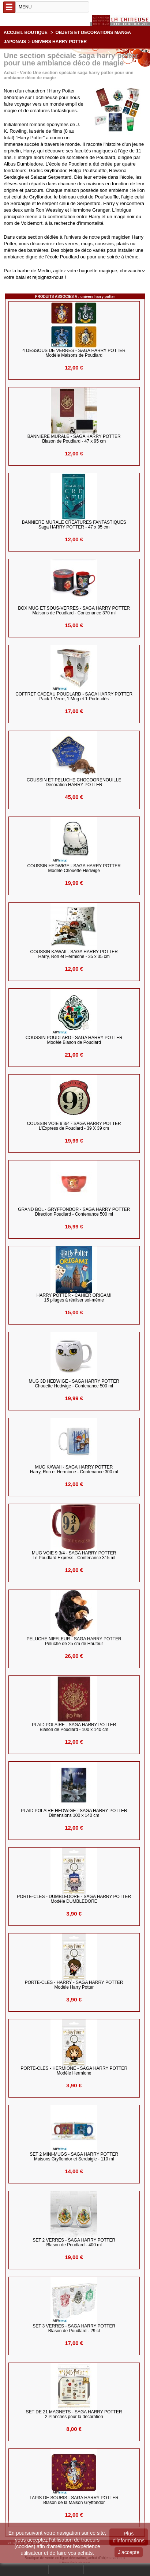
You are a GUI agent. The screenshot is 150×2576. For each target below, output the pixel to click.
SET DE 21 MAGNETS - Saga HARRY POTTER (74, 2414)
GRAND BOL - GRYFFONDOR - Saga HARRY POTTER (74, 1212)
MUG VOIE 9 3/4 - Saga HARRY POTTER (74, 1555)
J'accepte (128, 2552)
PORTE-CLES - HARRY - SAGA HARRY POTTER (74, 1985)
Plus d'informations (129, 2537)
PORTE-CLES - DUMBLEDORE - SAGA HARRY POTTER (74, 1899)
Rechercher (34, 2569)
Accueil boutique (26, 32)
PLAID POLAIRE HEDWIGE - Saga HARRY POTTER (74, 1813)
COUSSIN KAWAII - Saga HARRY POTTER (73, 954)
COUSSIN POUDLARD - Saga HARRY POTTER (74, 1040)
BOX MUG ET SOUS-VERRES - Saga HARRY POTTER (74, 610)
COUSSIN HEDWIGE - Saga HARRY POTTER (74, 868)
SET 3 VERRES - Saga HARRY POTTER (74, 2328)
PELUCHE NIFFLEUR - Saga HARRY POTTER (74, 1641)
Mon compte (66, 2569)
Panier (120, 2569)
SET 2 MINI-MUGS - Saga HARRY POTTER (74, 2157)
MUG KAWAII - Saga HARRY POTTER (74, 1469)
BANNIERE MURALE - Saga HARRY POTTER (74, 439)
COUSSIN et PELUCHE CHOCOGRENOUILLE (74, 782)
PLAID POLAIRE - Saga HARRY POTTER (74, 1727)
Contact (97, 2569)
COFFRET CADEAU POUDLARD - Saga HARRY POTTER (73, 696)
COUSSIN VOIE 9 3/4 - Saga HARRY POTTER (74, 1126)
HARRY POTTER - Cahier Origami (74, 1298)
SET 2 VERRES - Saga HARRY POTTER (74, 2242)
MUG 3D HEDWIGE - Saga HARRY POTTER (74, 1384)
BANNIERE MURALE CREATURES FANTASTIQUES (74, 525)
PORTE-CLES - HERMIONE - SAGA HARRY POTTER (73, 2071)
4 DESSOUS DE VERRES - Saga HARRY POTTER (73, 353)
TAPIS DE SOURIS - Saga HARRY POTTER (73, 2500)
